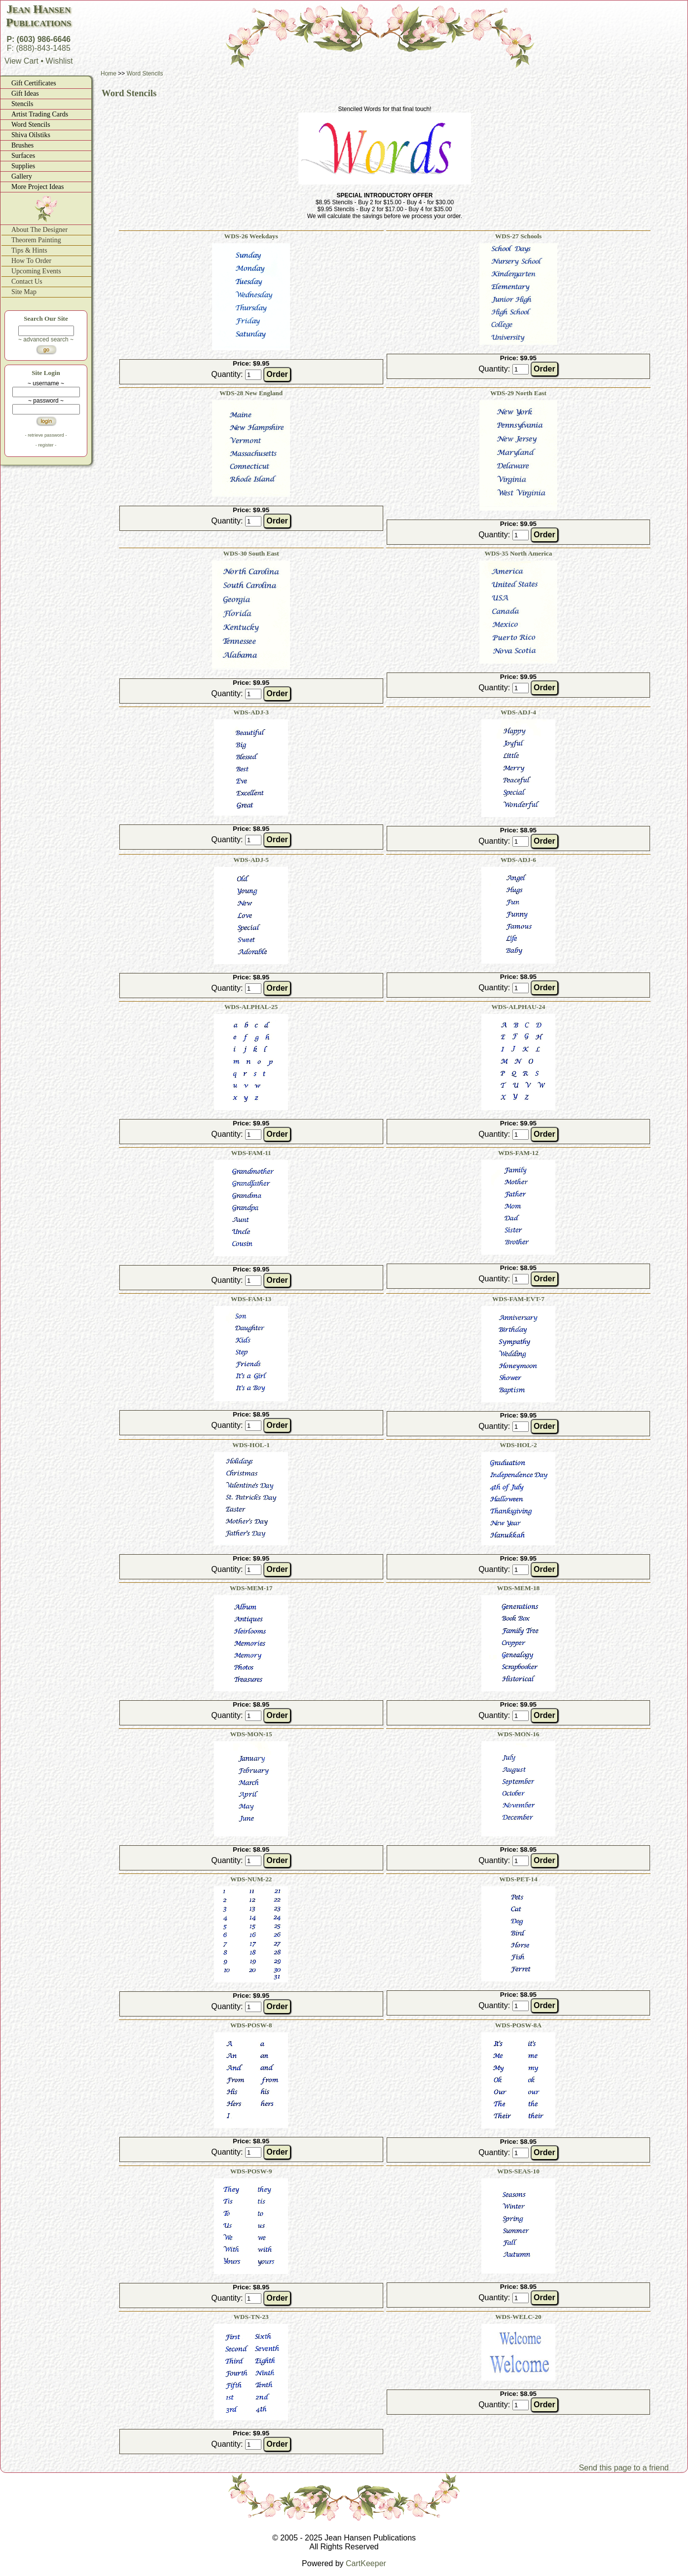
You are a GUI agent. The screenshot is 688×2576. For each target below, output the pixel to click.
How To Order (31, 260)
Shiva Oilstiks (30, 135)
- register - (46, 445)
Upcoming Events (36, 271)
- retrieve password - (46, 435)
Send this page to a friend (624, 2468)
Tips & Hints (29, 250)
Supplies (23, 166)
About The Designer (39, 229)
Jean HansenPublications (38, 15)
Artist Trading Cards (39, 114)
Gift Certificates (33, 83)
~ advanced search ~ (45, 339)
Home (108, 73)
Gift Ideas (25, 93)
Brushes (22, 145)
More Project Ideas (37, 186)
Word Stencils (30, 124)
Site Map (23, 292)
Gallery (21, 176)
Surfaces (23, 155)
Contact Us (26, 281)
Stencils (22, 104)
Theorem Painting (36, 240)
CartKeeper (366, 2563)
